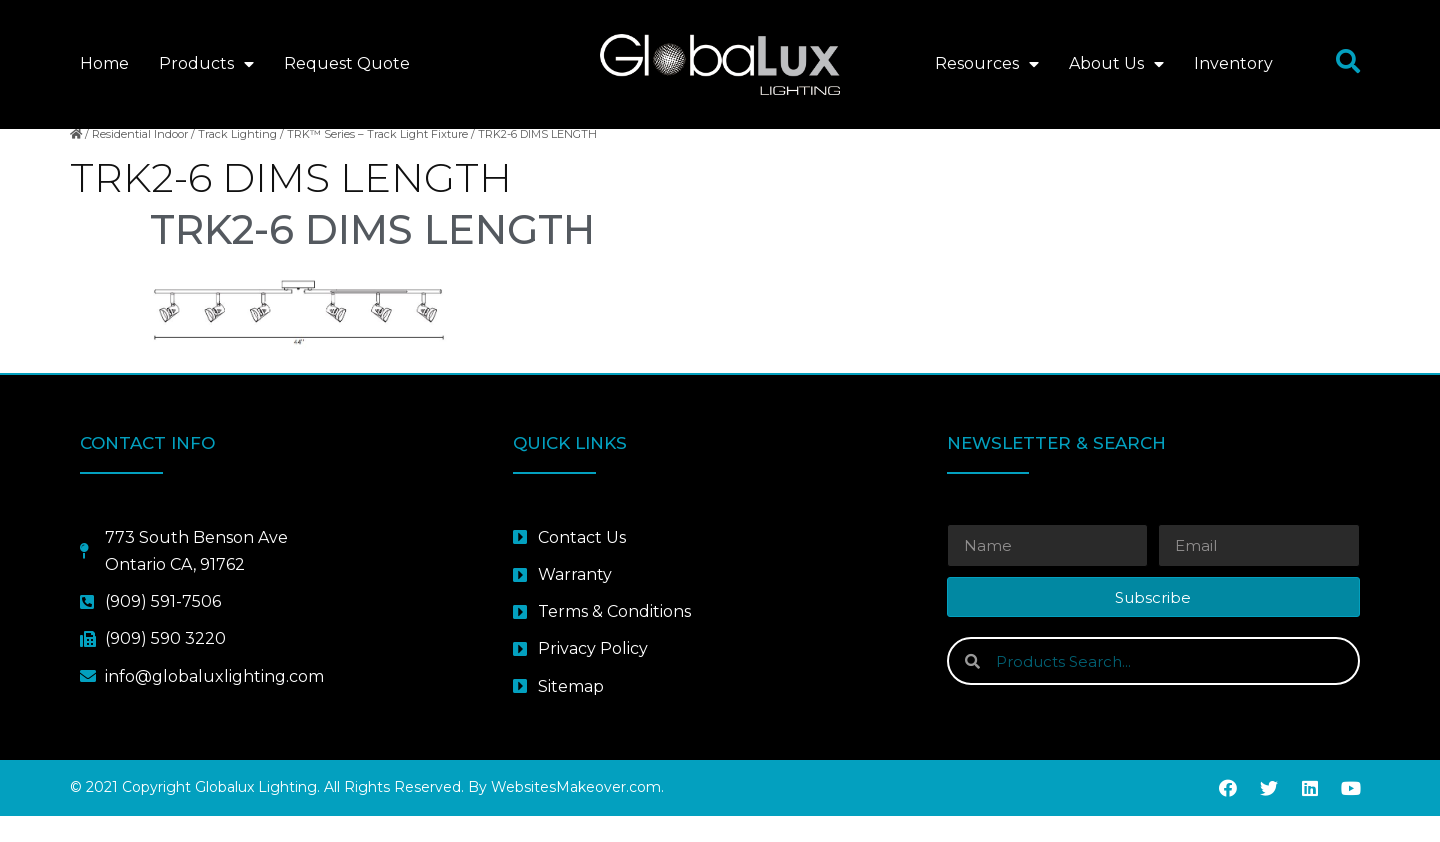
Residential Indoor (140, 161)
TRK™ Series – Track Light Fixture (377, 161)
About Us (1116, 64)
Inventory (1233, 63)
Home (104, 63)
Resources (987, 64)
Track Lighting (237, 161)
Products (206, 64)
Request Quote (347, 63)
